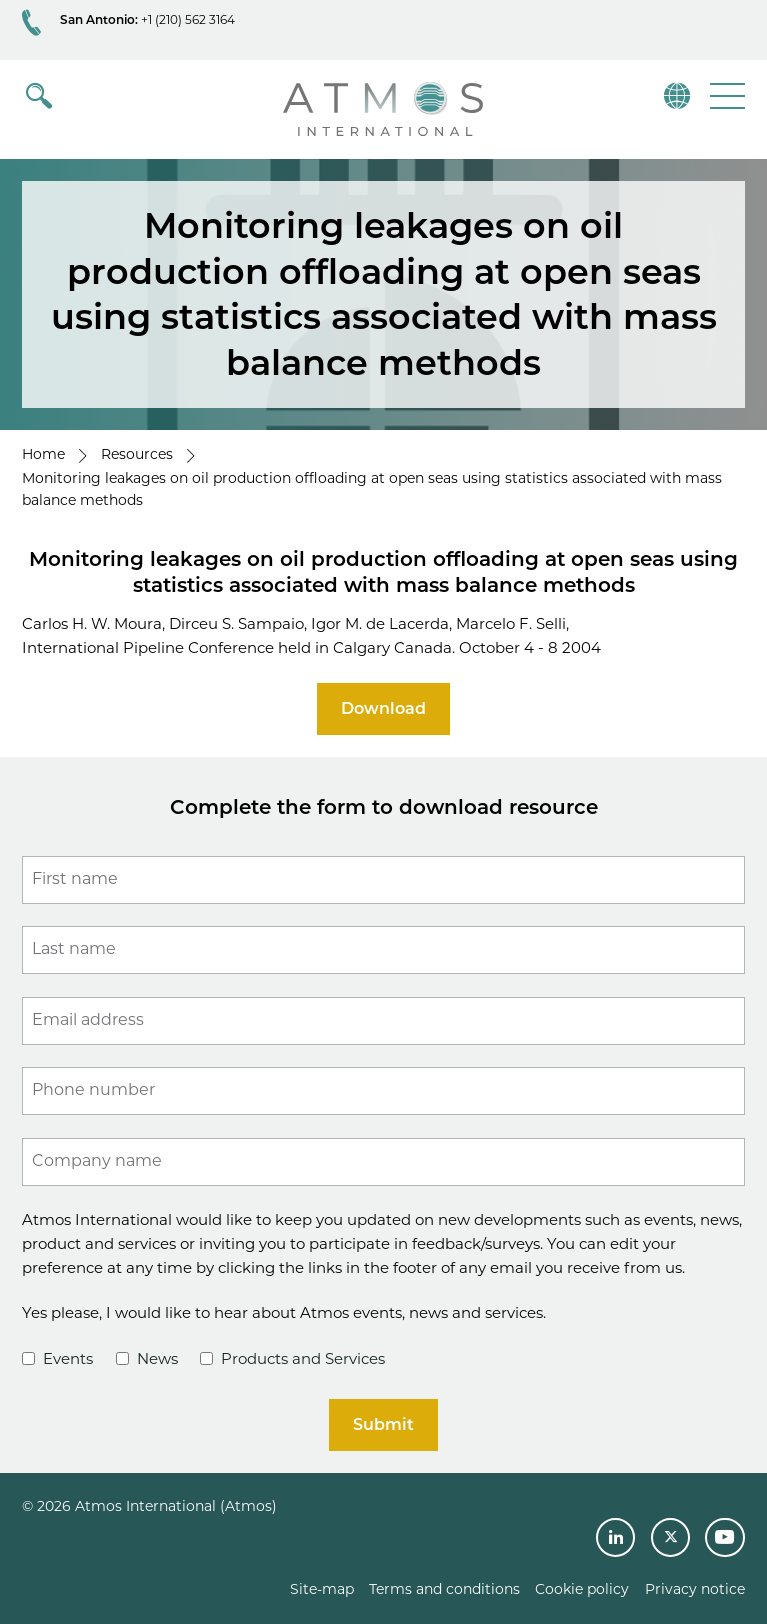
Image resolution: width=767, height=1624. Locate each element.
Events (57, 1358)
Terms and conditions (444, 1589)
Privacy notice (695, 1589)
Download (383, 708)
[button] (725, 95)
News (147, 1358)
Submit (383, 1424)
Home (43, 454)
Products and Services (292, 1358)
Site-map (322, 1589)
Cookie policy (582, 1589)
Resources (137, 454)
